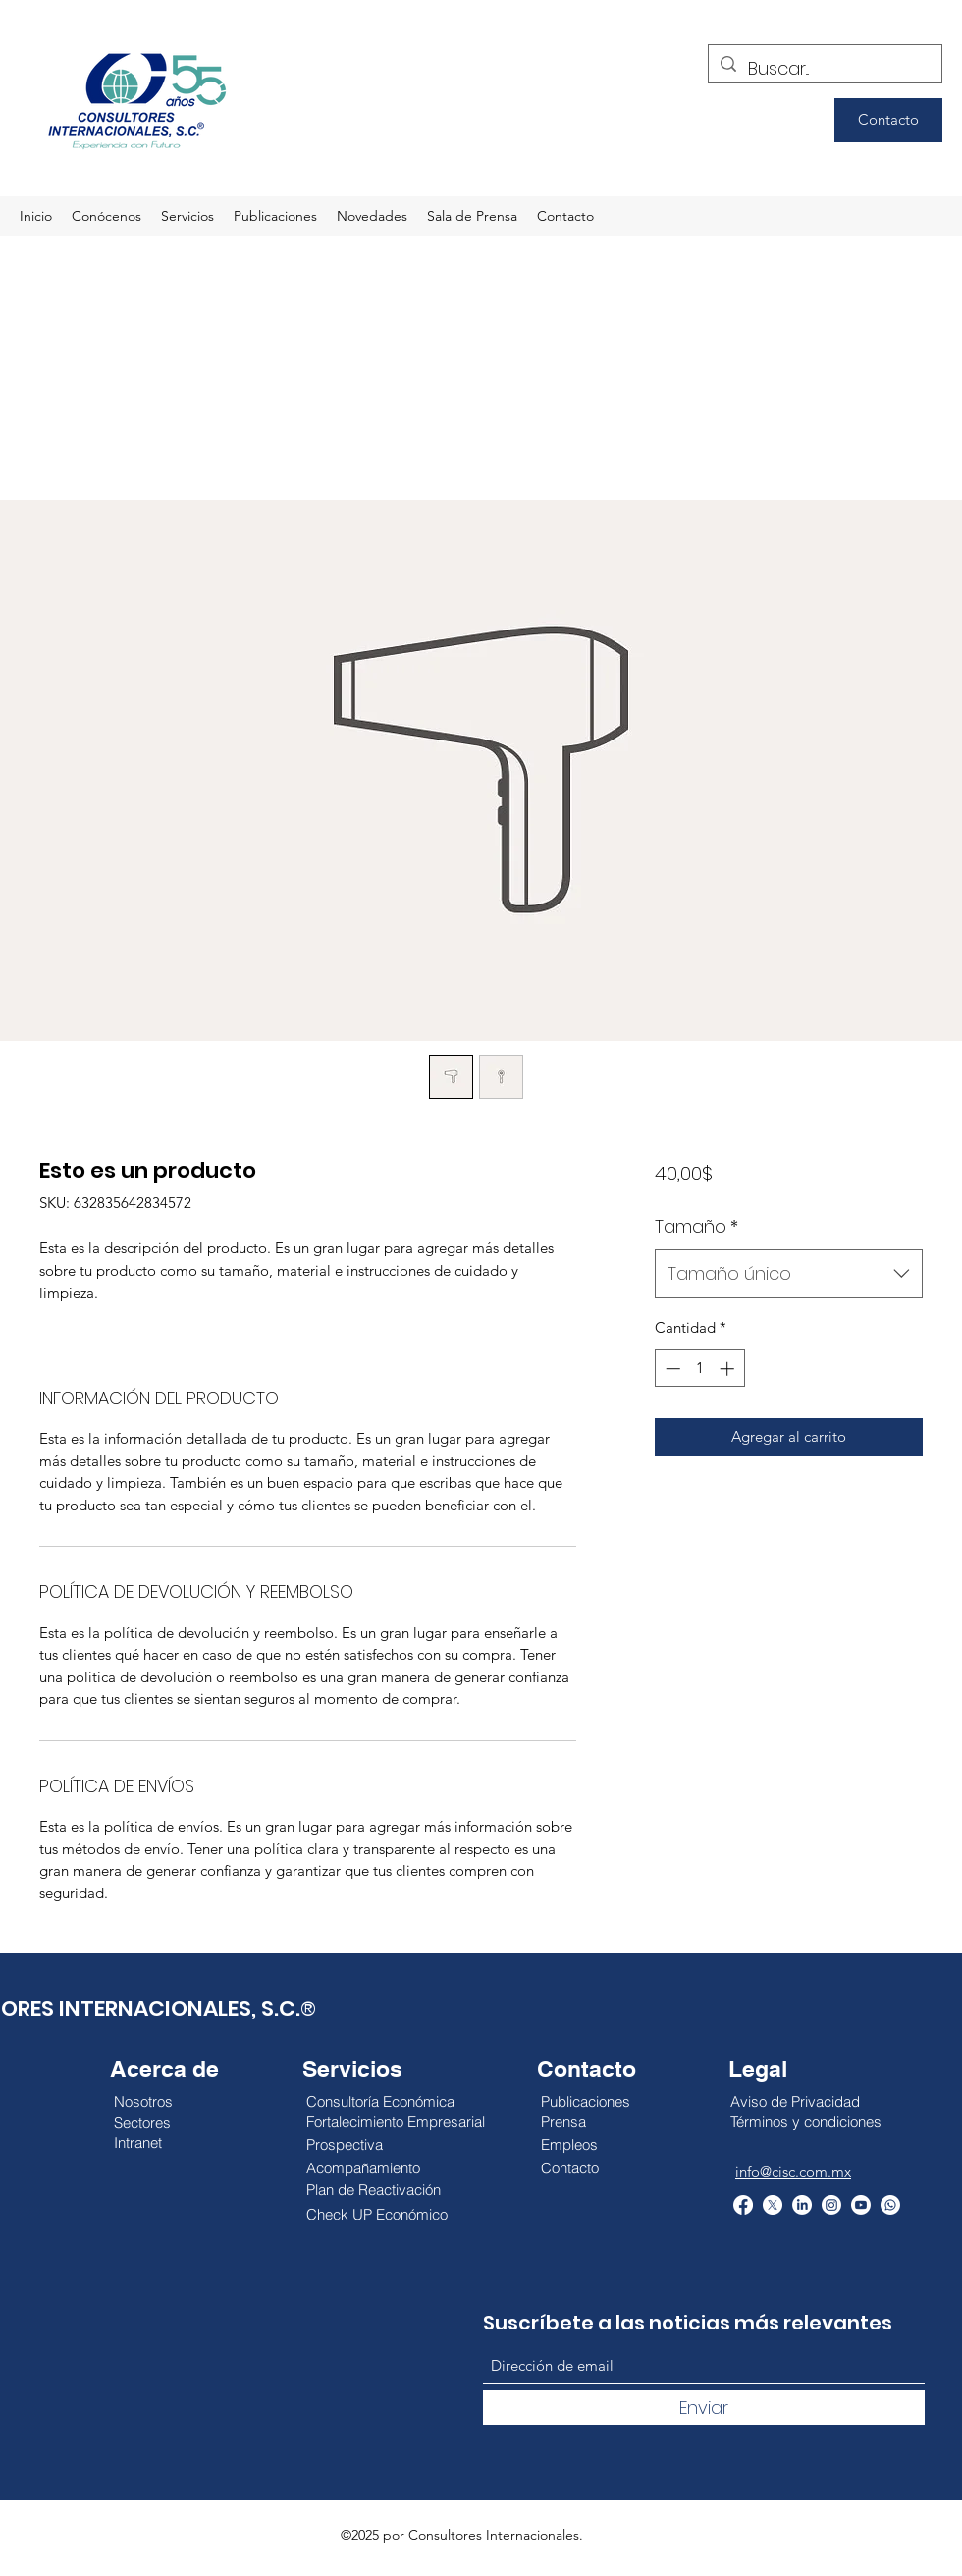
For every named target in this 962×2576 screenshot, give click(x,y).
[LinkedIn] (802, 2205)
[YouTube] (861, 2205)
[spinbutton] (699, 1368)
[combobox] (789, 1273)
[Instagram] (831, 2205)
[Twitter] (772, 2205)
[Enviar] (704, 2407)
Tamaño (696, 1226)
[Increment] (729, 1368)
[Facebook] (743, 2205)
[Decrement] (671, 1368)
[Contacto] (888, 120)
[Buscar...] (824, 68)
